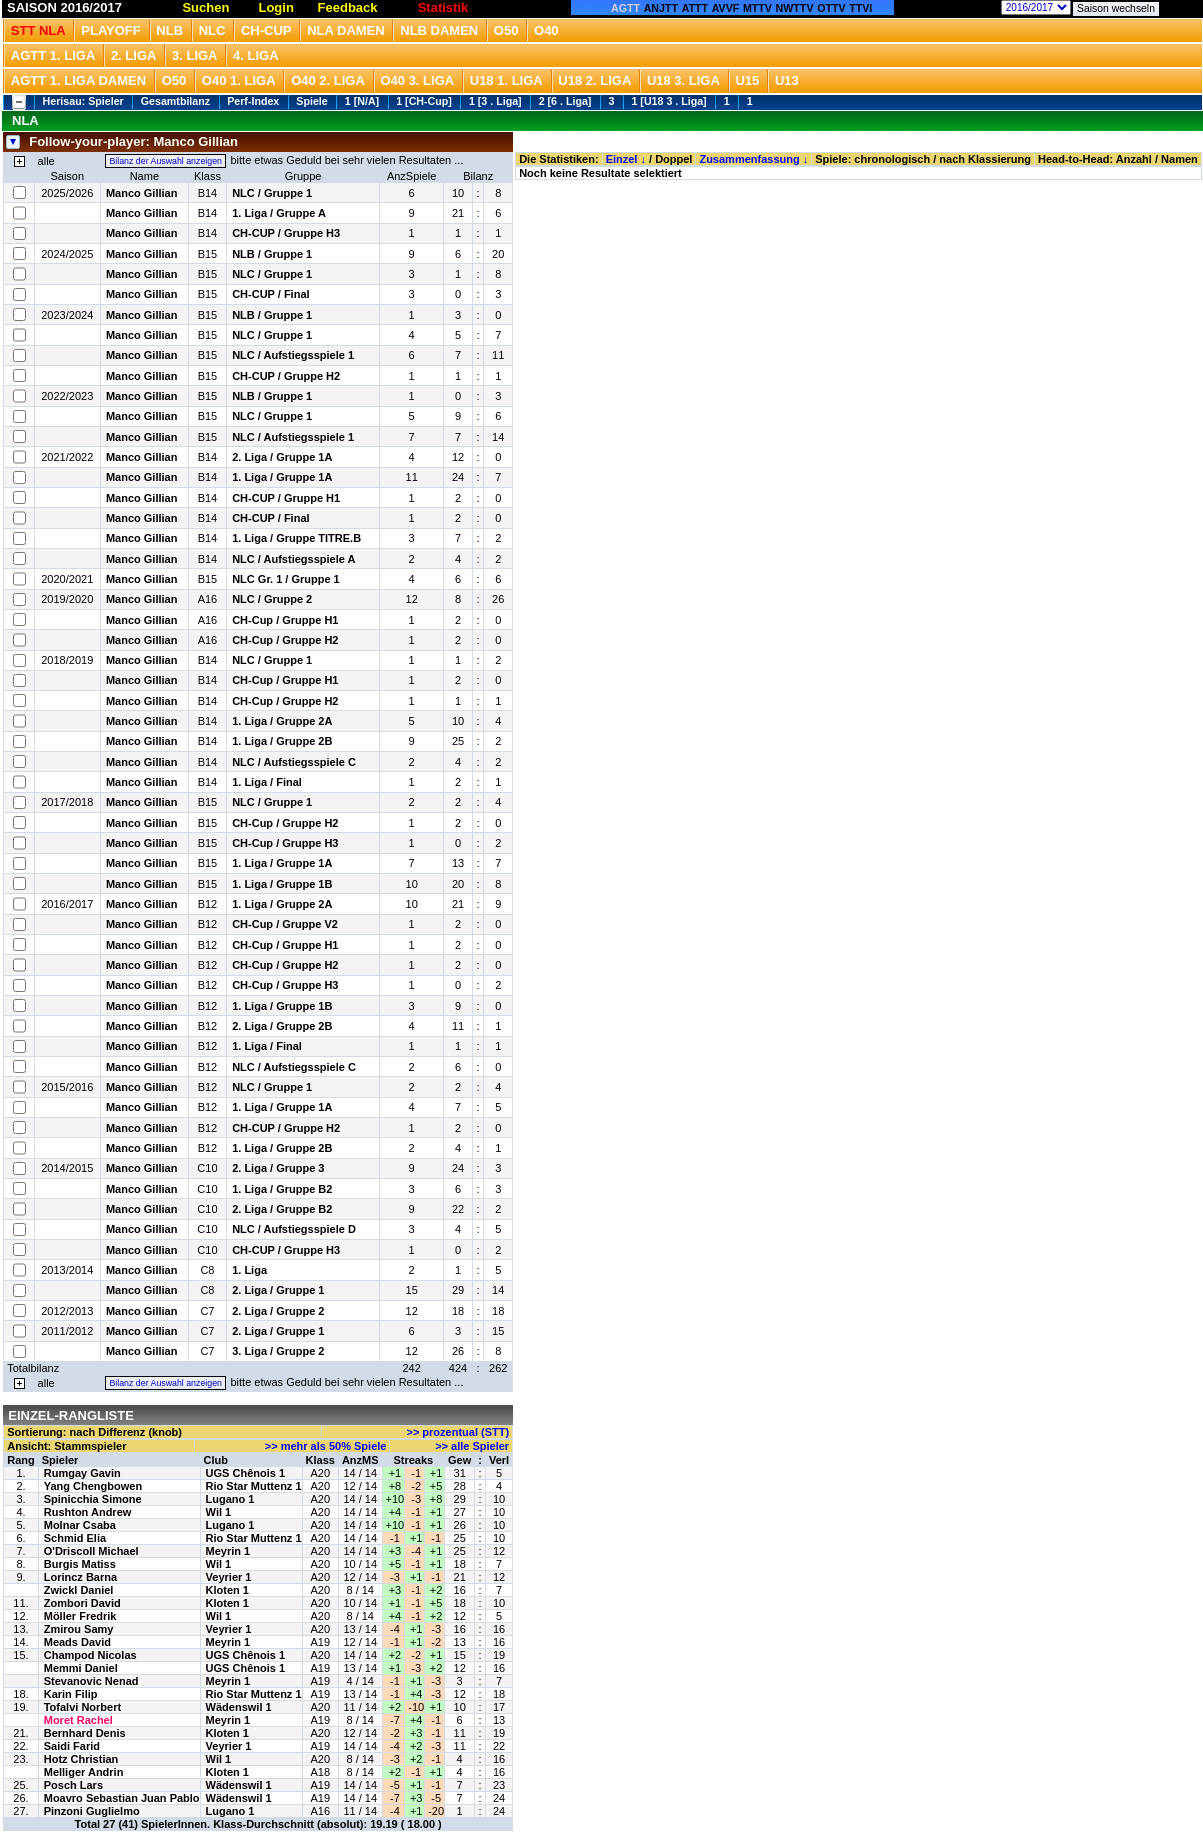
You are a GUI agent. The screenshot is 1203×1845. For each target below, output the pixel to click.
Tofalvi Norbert (82, 1707)
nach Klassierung (985, 159)
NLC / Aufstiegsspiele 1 (293, 355)
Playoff (110, 30)
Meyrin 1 (228, 1551)
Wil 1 (219, 1512)
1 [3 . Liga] (495, 101)
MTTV (757, 8)
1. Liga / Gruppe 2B (282, 741)
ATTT (695, 8)
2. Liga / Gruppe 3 (278, 1168)
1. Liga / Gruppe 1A (282, 477)
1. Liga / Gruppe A (279, 213)
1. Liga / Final (267, 782)
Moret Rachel (78, 1720)
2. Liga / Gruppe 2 (278, 1311)
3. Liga (195, 55)
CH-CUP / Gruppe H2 (286, 376)
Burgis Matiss (80, 1564)
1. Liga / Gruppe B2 (282, 1189)
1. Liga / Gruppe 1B (282, 884)
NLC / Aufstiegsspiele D (294, 1229)
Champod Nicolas (90, 1655)
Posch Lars (73, 1785)
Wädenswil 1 (239, 1707)
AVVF (726, 8)
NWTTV (795, 8)
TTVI (860, 8)
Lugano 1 (230, 1499)
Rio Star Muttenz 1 (254, 1486)
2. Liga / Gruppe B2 (282, 1209)
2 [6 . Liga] (565, 101)
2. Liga (134, 55)
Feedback (348, 7)
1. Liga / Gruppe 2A (282, 721)
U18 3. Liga (683, 80)
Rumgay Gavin (82, 1473)
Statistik (443, 7)
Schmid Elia (75, 1538)
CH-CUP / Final (270, 294)
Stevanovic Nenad (91, 1681)
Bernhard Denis (85, 1733)
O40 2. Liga (328, 80)
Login (275, 7)
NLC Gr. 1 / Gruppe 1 (286, 579)
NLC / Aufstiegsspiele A (293, 559)
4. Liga (256, 55)
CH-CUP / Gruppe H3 (286, 233)
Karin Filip (71, 1694)
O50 (506, 30)
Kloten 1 (227, 1590)
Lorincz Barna (80, 1577)
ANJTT (661, 8)
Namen (1179, 159)
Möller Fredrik (80, 1616)
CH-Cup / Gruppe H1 (285, 620)
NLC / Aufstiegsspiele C (294, 762)
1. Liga (249, 1270)
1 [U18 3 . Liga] (668, 101)
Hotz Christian (81, 1759)
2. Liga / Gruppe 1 (278, 1290)
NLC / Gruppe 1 (272, 193)
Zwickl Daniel (79, 1590)
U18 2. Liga (594, 80)
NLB (169, 30)
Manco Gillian (142, 193)
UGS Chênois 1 (245, 1473)
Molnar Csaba (80, 1525)
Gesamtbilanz (175, 101)
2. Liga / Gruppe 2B (282, 1026)
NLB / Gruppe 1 (272, 254)
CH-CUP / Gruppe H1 (286, 498)
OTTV (831, 8)
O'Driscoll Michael (91, 1551)
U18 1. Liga (506, 80)
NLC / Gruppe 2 (272, 599)
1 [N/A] (362, 101)
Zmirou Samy (79, 1629)
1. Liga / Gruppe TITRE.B (296, 538)
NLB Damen (439, 30)
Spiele (311, 101)
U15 (747, 80)
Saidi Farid (72, 1746)
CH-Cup (266, 30)
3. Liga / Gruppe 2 (278, 1351)
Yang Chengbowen (93, 1486)
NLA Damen (346, 30)
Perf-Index (253, 101)
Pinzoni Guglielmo (92, 1811)
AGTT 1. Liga (53, 55)
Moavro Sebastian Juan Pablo (122, 1798)
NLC (212, 30)
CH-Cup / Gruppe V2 (285, 924)
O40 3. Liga (417, 80)
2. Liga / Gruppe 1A (282, 457)
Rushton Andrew (88, 1512)
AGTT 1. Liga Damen (78, 80)
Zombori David (82, 1603)
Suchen (205, 7)
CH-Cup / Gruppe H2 (285, 640)
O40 (546, 30)
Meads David (77, 1642)
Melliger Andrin (84, 1772)
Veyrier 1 (229, 1577)
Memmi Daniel (81, 1668)
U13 (787, 80)
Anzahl (1134, 159)
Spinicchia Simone (93, 1499)
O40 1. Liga (239, 80)
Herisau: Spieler (83, 101)
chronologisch (892, 159)
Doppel (673, 159)
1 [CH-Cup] (424, 101)
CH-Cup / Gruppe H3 (285, 843)
